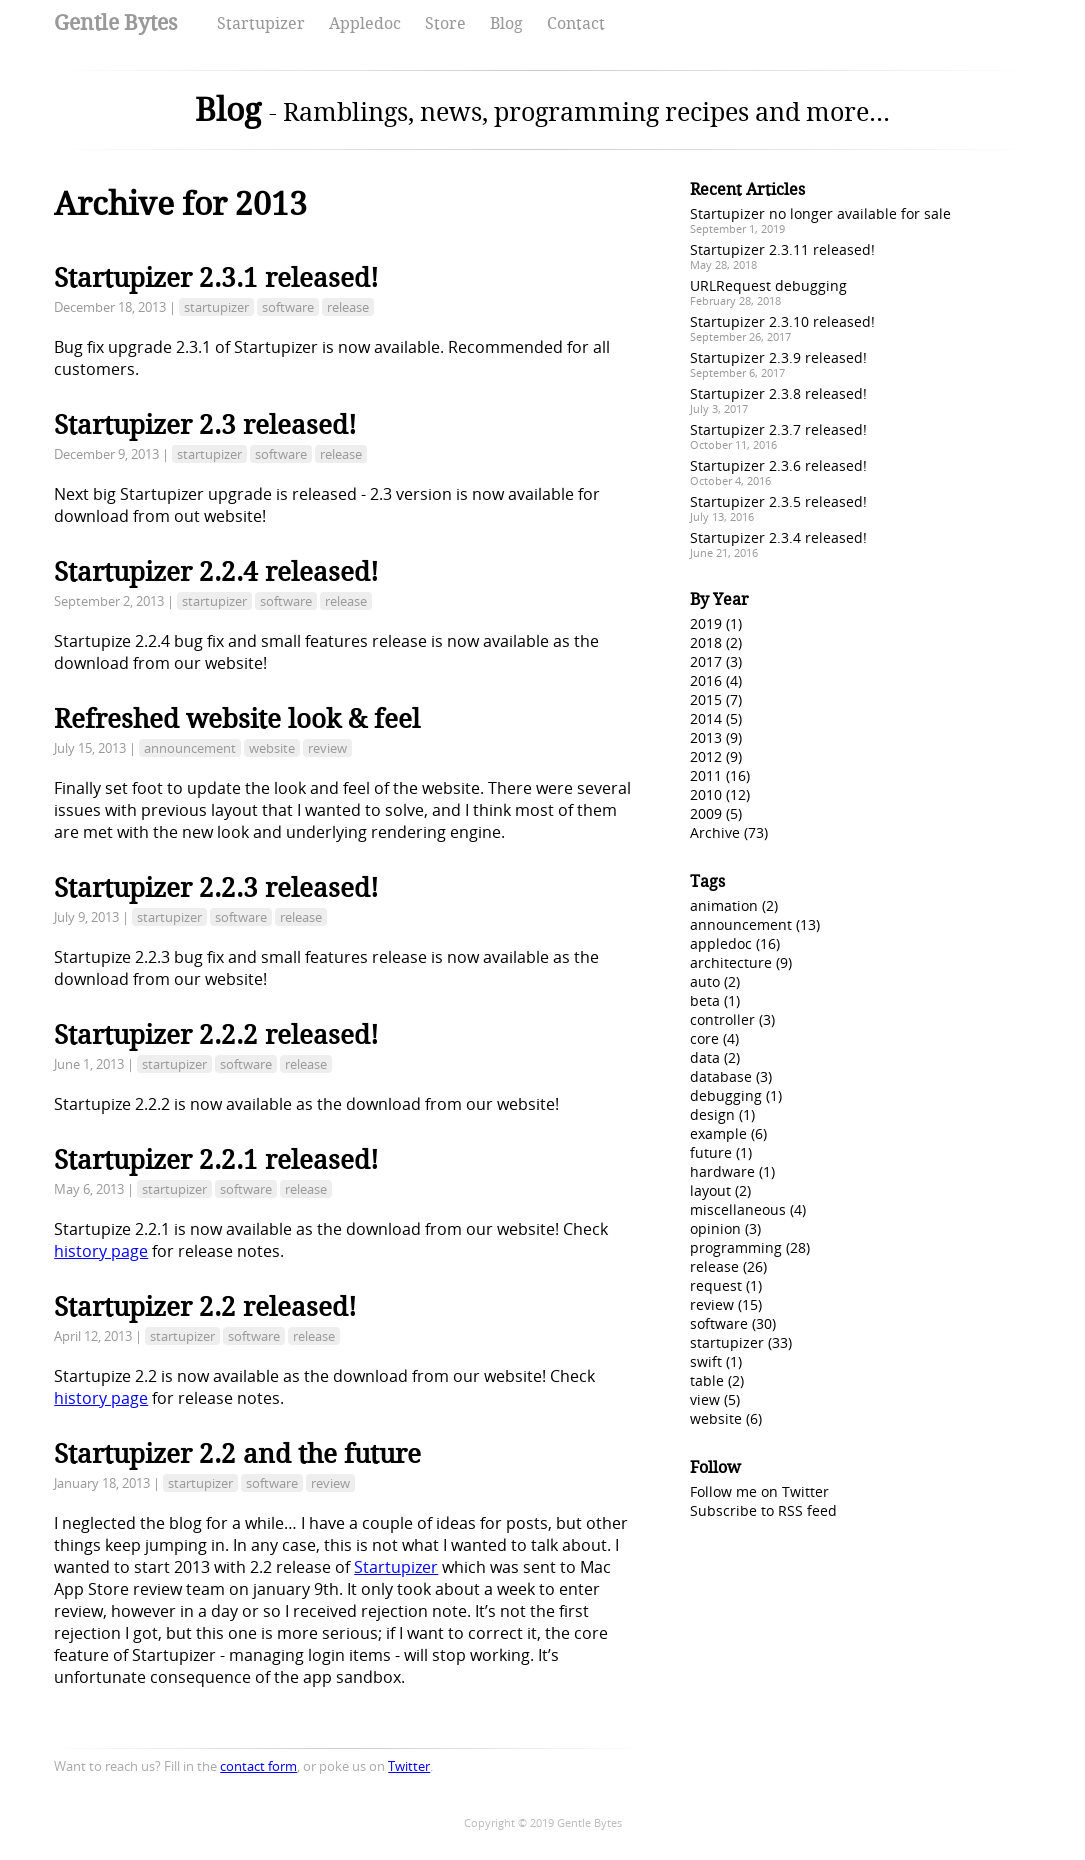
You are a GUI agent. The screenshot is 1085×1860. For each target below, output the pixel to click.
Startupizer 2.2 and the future (237, 1454)
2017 (706, 661)
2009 (706, 813)
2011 (706, 775)
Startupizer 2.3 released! (205, 425)
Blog (506, 23)
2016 (706, 680)
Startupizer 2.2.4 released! (216, 572)
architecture (731, 962)
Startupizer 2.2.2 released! (216, 1035)
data (705, 1057)
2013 (706, 737)
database (721, 1076)
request (716, 1285)
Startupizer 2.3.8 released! (778, 393)
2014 (706, 718)
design (712, 1114)
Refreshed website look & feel (237, 719)
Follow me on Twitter (759, 1491)
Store (445, 23)
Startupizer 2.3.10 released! (782, 321)
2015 (706, 699)
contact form (258, 1766)
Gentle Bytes (115, 22)
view (705, 1399)
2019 (706, 623)
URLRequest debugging (768, 285)
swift (706, 1361)
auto (705, 981)
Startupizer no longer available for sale (820, 213)
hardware (722, 1171)
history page (101, 1251)
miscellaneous (738, 1209)
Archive (715, 832)
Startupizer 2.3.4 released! (778, 537)
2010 (706, 794)
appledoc (721, 943)
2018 (706, 642)
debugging (726, 1095)
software (288, 307)
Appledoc (365, 23)
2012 (706, 756)
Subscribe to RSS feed (763, 1510)
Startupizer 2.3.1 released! (216, 278)
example (718, 1133)
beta (705, 1000)
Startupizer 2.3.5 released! (778, 501)
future (711, 1152)
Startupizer (261, 23)
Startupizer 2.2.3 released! (216, 888)
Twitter (409, 1766)
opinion (715, 1228)
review (327, 748)
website (272, 748)
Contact (576, 23)
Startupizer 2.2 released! (205, 1307)
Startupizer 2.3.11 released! (782, 249)
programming (736, 1247)
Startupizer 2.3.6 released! (778, 465)
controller (722, 1019)
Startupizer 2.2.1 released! (216, 1160)
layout (710, 1190)
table (707, 1380)
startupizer (216, 307)
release (348, 307)
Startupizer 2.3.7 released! (778, 429)
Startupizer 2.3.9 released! (778, 357)
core (704, 1038)
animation (724, 905)
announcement (190, 748)
